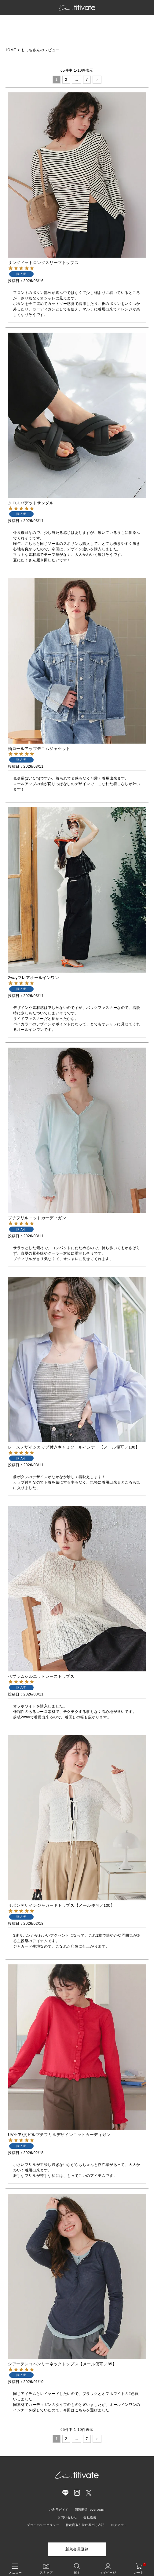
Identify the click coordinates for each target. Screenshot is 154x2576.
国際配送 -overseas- (90, 2509)
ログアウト (119, 2525)
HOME (10, 50)
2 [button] (66, 79)
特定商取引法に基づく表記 (85, 2525)
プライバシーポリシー (43, 2525)
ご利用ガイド (58, 2509)
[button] (97, 80)
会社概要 (89, 2517)
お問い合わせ (67, 2517)
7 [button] (87, 79)
